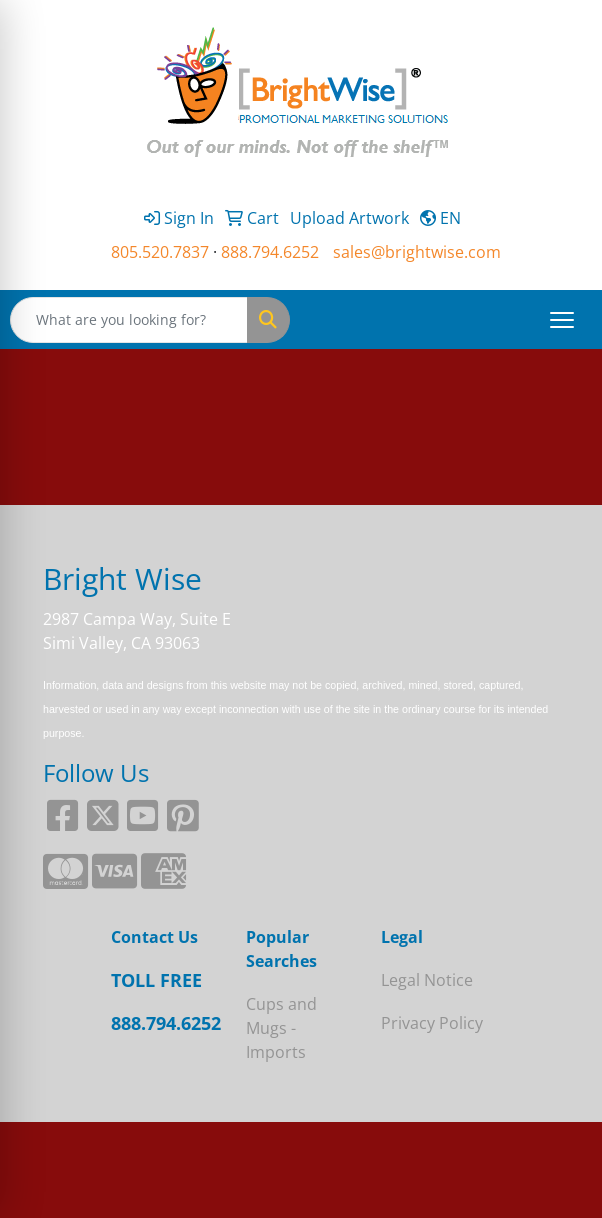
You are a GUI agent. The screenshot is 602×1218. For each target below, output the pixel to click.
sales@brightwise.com (417, 252)
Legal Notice (427, 980)
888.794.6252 (270, 252)
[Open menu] (562, 320)
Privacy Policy (432, 1023)
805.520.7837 (160, 252)
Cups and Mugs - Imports (281, 1028)
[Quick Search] (129, 320)
